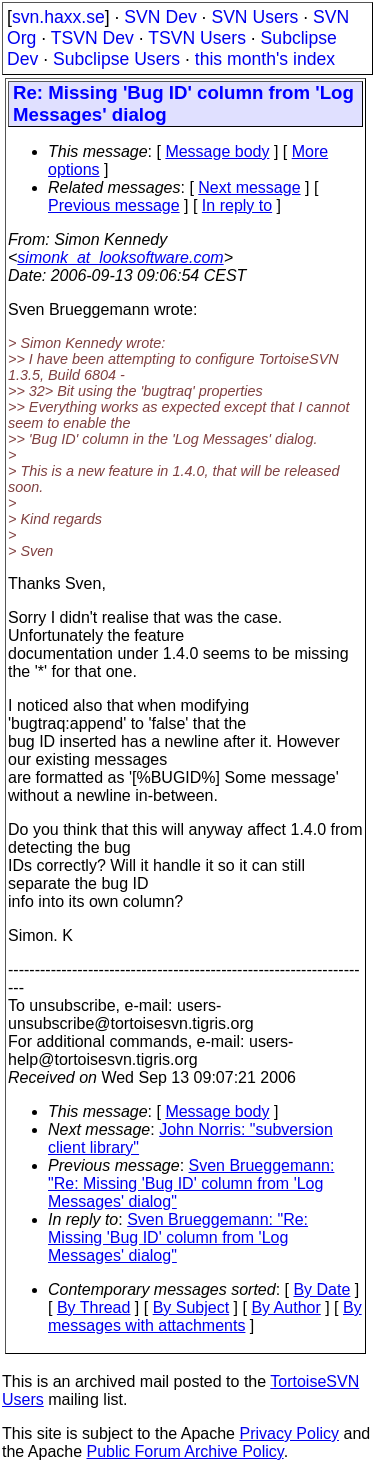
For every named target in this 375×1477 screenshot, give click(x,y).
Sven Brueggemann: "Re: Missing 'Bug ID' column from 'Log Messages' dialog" (191, 1183)
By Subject (191, 1307)
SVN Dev (160, 17)
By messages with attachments (205, 1316)
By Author (285, 1307)
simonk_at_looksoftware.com (120, 257)
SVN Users (254, 17)
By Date (321, 1289)
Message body (217, 151)
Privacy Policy (289, 1433)
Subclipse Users (116, 59)
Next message (249, 187)
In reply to (237, 205)
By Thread (94, 1307)
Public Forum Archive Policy (185, 1451)
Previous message (114, 205)
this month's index (265, 59)
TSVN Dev (92, 38)
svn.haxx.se (58, 17)
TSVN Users (197, 38)
